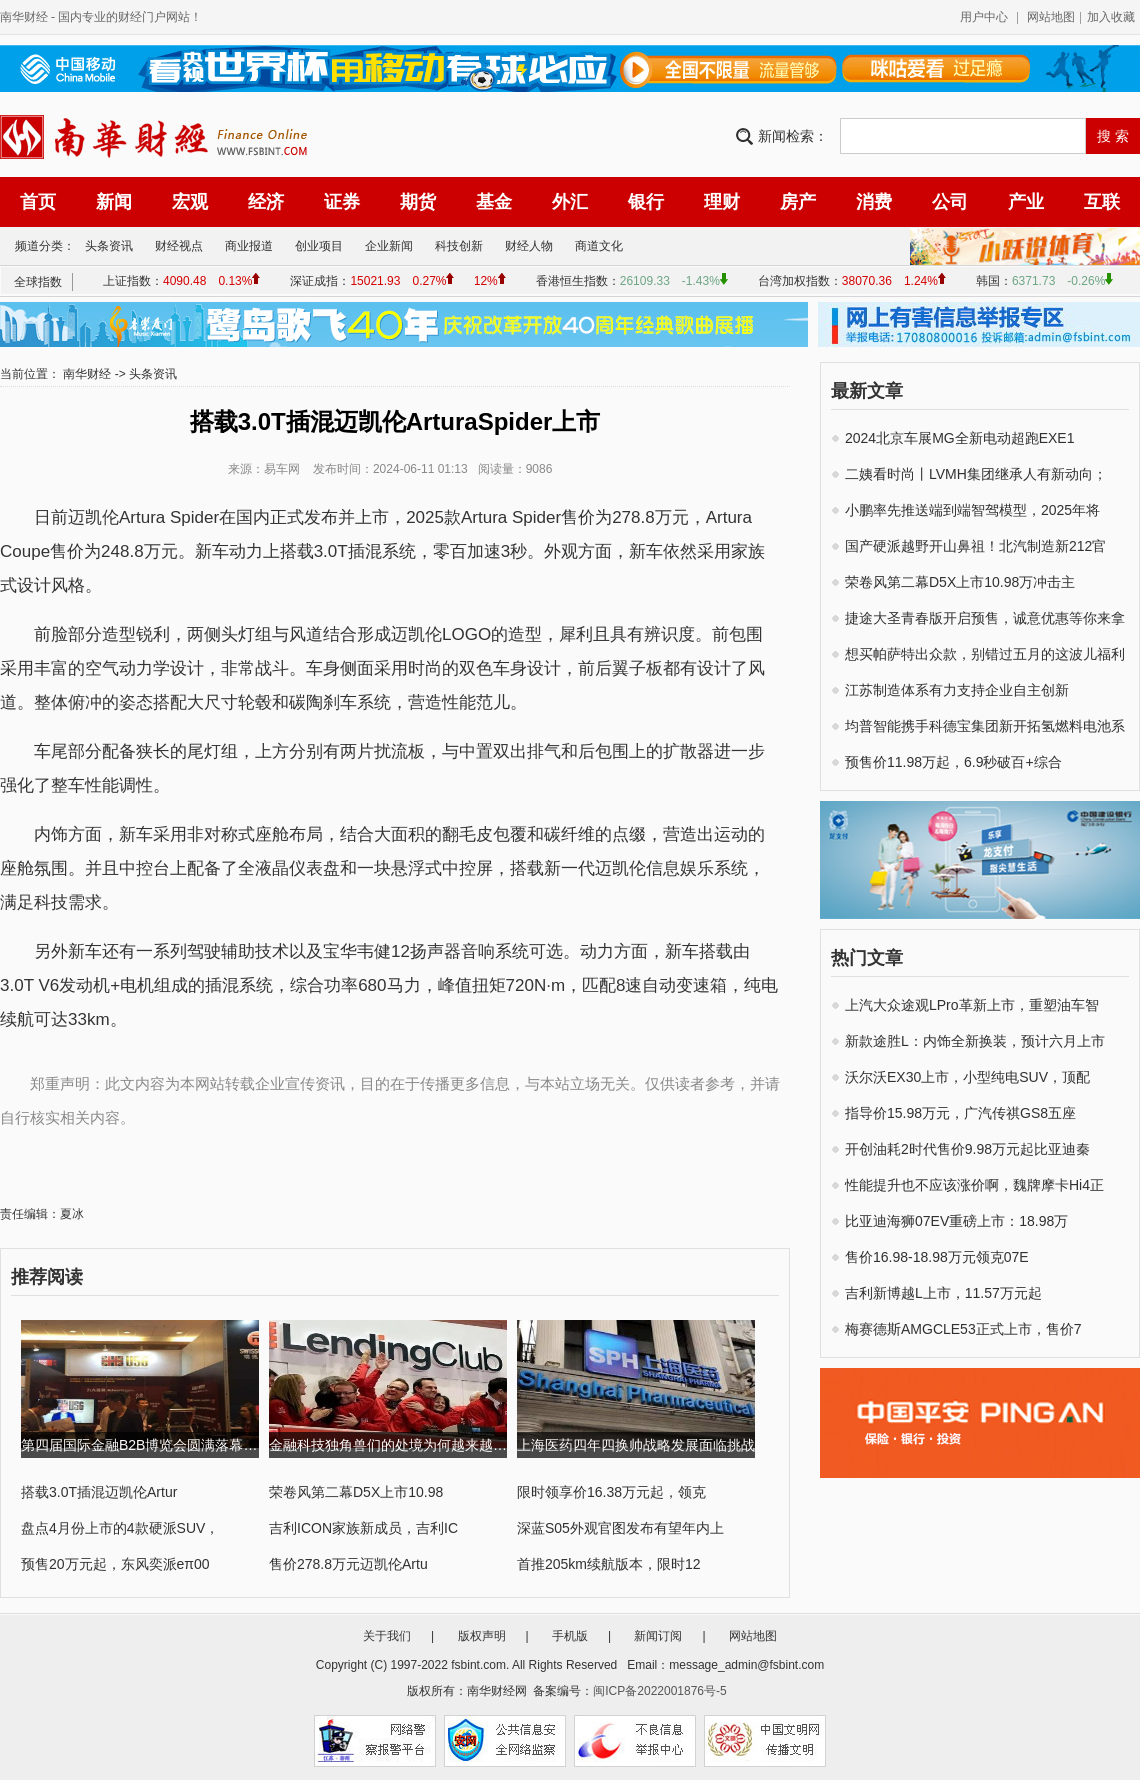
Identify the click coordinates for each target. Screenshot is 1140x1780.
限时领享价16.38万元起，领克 (611, 1492)
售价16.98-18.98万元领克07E (937, 1257)
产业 (1026, 202)
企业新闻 (389, 246)
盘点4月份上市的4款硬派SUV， (120, 1528)
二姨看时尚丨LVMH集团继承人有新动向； (976, 474)
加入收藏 (1111, 17)
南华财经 (24, 17)
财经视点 (179, 246)
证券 (342, 202)
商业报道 (249, 246)
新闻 (114, 202)
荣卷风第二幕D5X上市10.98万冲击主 (960, 582)
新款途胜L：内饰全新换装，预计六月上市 (975, 1041)
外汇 (570, 202)
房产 (798, 202)
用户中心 (984, 17)
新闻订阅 (658, 1636)
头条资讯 (109, 246)
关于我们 (387, 1636)
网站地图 (1051, 17)
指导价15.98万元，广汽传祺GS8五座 (960, 1113)
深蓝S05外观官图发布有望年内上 (620, 1528)
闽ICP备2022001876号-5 (659, 1691)
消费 (874, 202)
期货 (418, 202)
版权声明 (482, 1636)
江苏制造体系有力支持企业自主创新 (957, 690)
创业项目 (319, 246)
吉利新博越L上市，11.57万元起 (943, 1293)
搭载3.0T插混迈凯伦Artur (99, 1492)
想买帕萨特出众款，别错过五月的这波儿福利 (985, 654)
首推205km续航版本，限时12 (609, 1564)
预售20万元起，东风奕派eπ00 (115, 1564)
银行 (646, 202)
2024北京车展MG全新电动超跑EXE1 (960, 438)
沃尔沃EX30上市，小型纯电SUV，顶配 (967, 1077)
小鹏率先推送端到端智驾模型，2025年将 (972, 510)
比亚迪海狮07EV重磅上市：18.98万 (956, 1221)
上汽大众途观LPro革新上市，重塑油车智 (972, 1005)
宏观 (190, 202)
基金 (494, 202)
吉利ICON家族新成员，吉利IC (363, 1528)
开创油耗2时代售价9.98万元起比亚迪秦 (967, 1149)
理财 (722, 202)
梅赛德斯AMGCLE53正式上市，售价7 (963, 1329)
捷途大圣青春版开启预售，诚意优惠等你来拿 (985, 618)
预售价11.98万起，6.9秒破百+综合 (953, 762)
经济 (266, 202)
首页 (38, 202)
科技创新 (459, 246)
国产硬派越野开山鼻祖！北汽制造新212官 (975, 546)
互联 (1102, 202)
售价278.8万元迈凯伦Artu (348, 1564)
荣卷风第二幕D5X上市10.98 (356, 1492)
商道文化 (599, 246)
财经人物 (529, 246)
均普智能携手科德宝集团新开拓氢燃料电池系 (985, 726)
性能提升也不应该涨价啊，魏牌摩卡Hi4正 (974, 1185)
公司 (950, 202)
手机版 (570, 1636)
